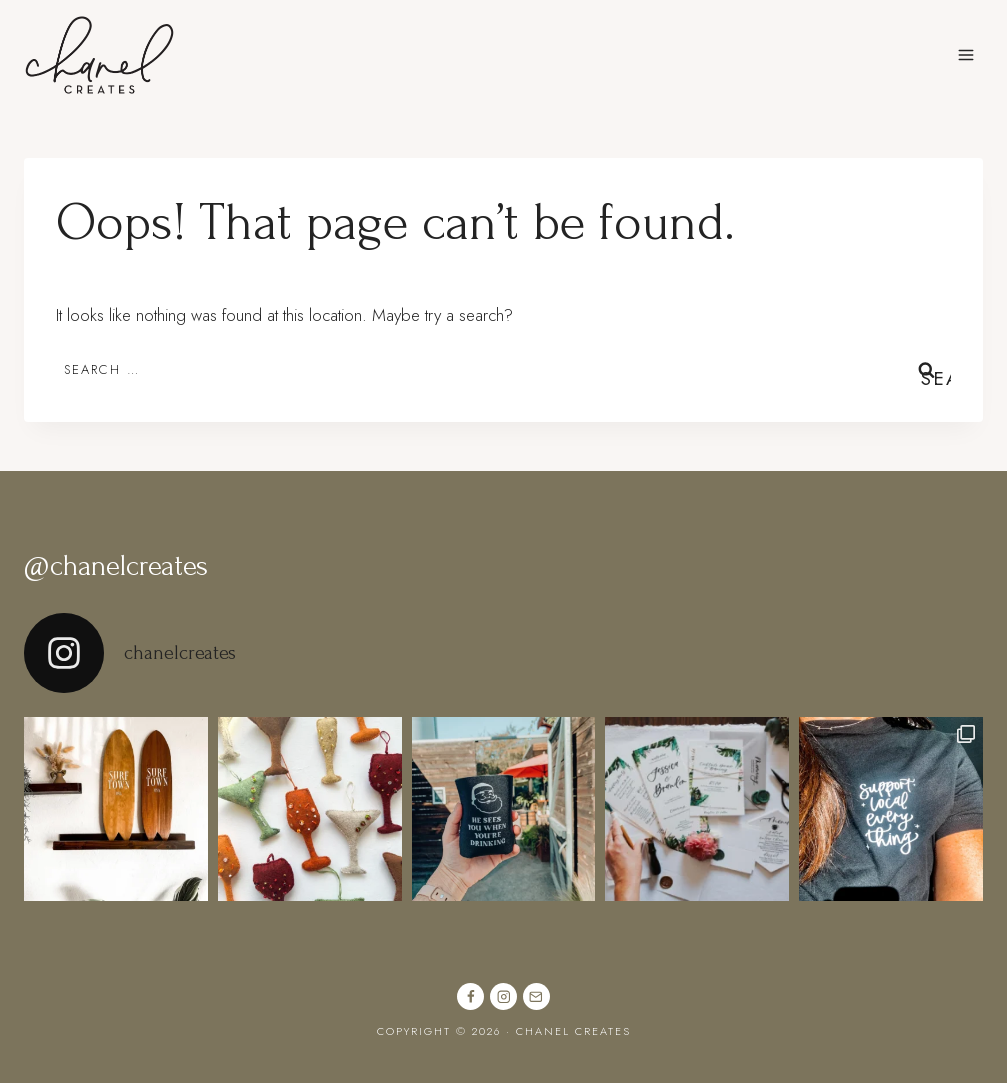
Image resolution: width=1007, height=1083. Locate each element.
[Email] (536, 996)
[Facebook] (470, 996)
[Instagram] (503, 996)
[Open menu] (965, 54)
